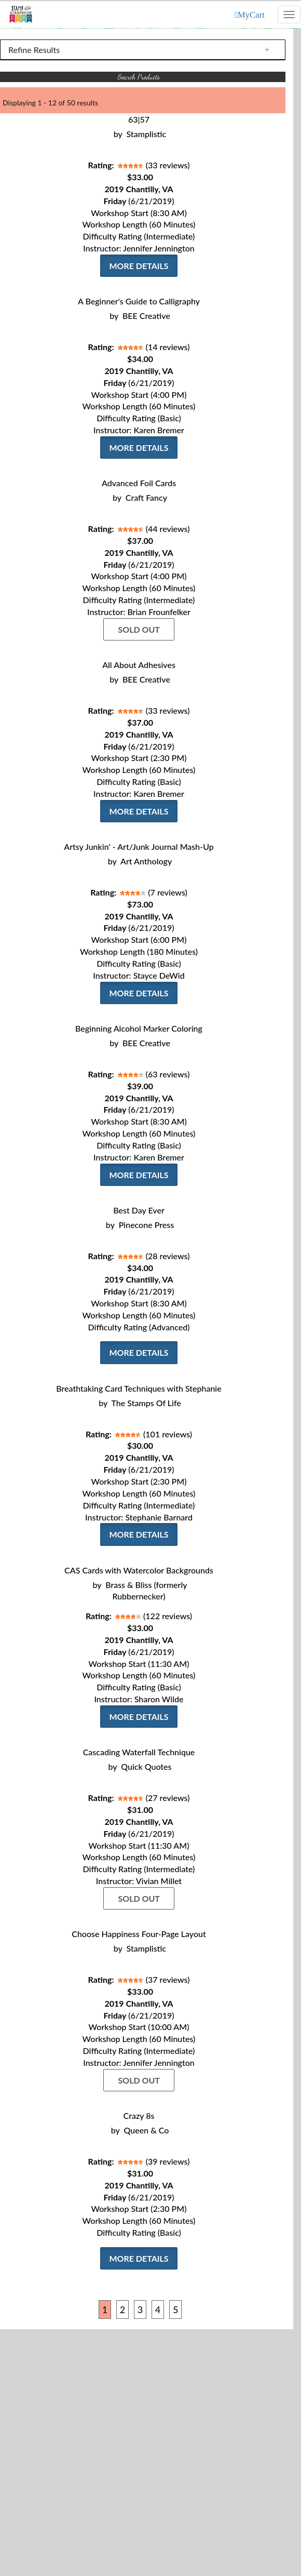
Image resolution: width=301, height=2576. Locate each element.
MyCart (251, 15)
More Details (138, 266)
